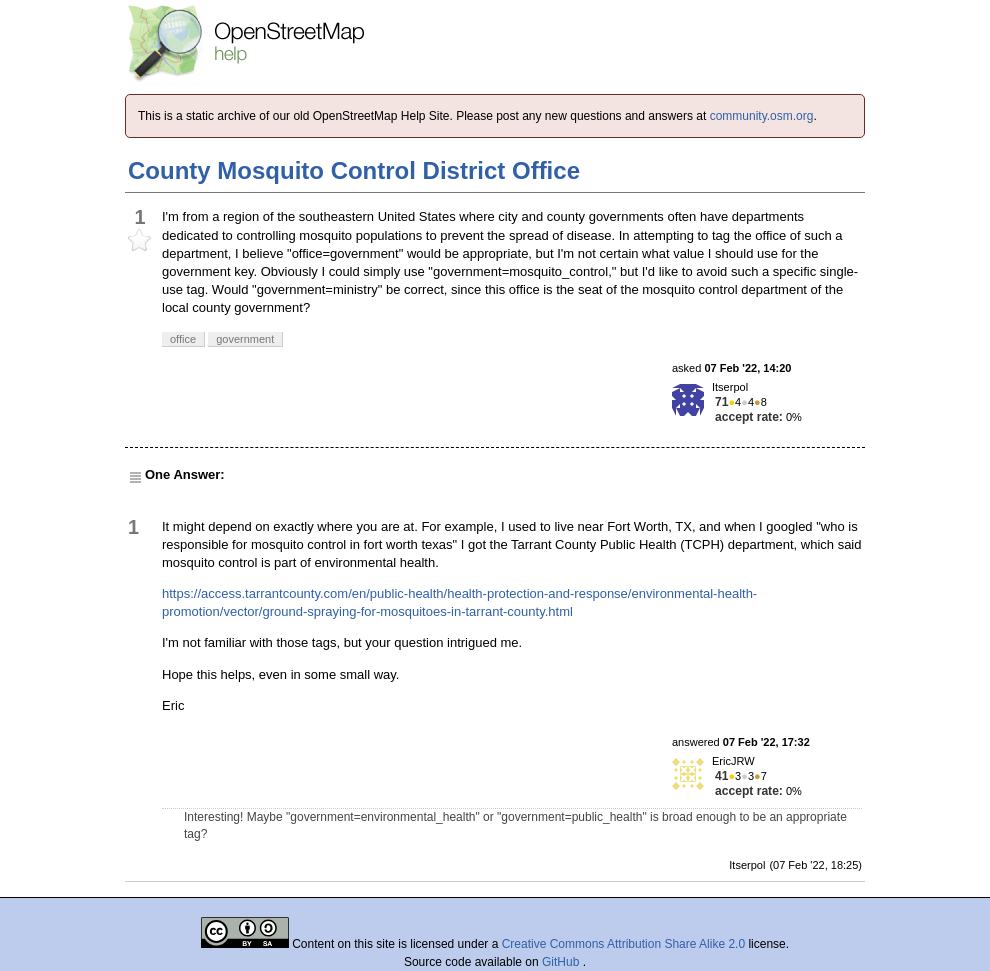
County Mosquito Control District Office (354, 170)
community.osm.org (762, 116)
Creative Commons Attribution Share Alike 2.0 (623, 944)
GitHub (562, 962)
